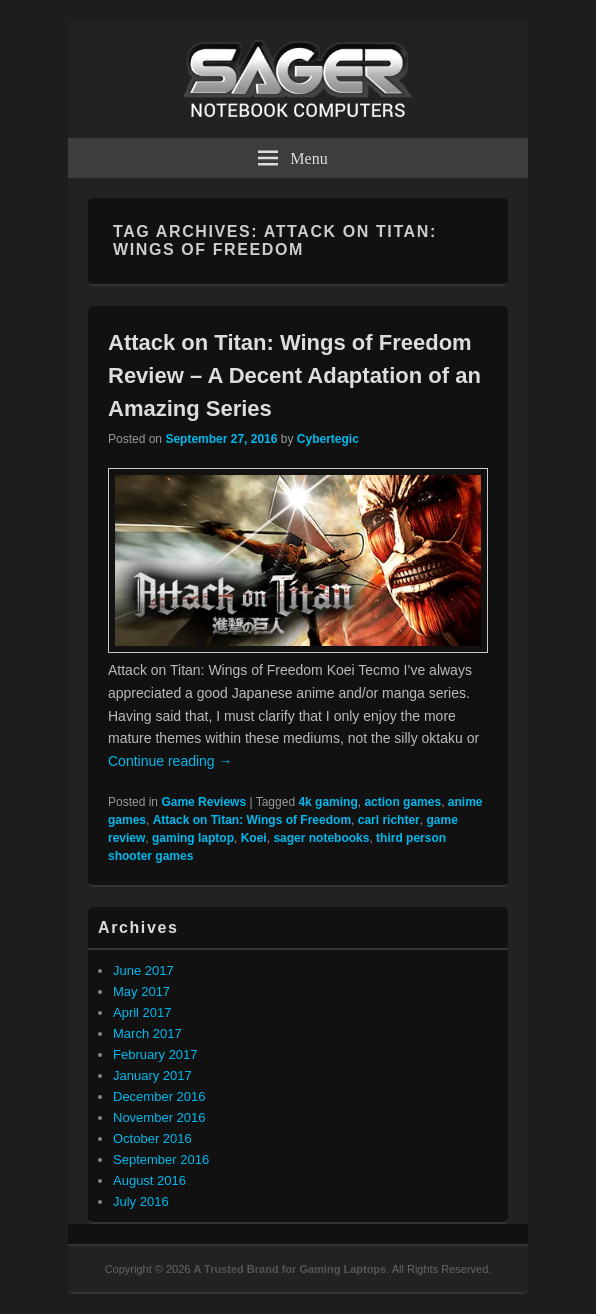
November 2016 (159, 1117)
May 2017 (141, 991)
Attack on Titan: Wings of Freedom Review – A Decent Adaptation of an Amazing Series (294, 375)
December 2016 (159, 1096)
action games (402, 802)
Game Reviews (203, 802)
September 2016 (161, 1159)
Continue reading (170, 761)
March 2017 (147, 1033)
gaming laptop (193, 838)
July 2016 (141, 1201)
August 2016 (149, 1180)
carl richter (389, 820)
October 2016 (152, 1138)
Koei (254, 838)
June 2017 (143, 970)
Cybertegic (328, 439)
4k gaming (327, 802)
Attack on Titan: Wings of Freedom (252, 820)
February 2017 (155, 1054)
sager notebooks (321, 838)
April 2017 (142, 1012)
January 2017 (152, 1075)
